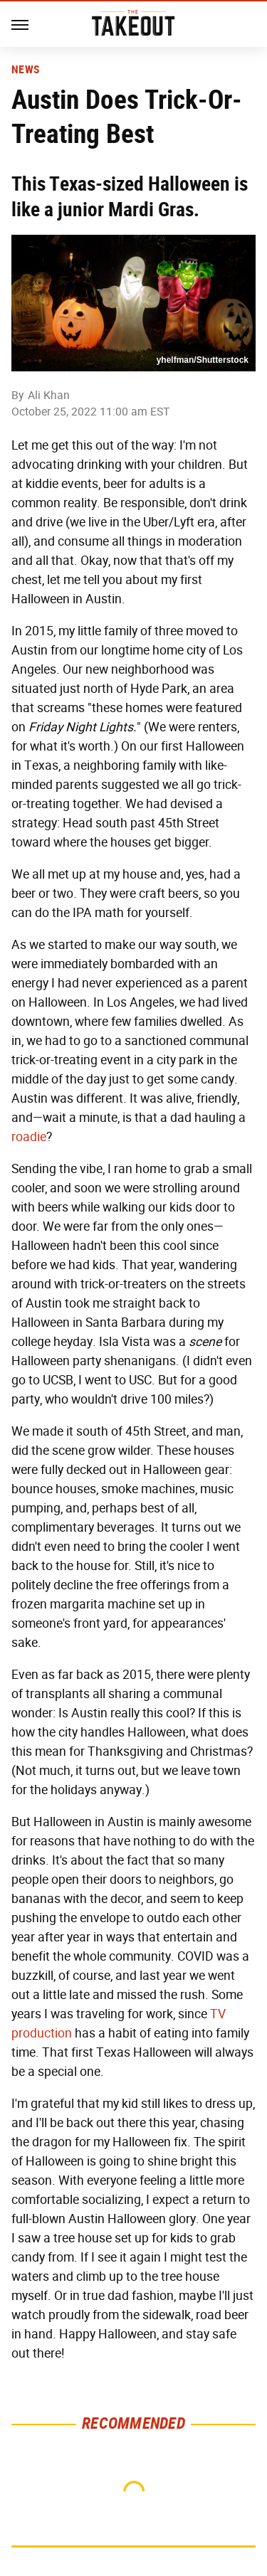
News (25, 69)
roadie (28, 1137)
